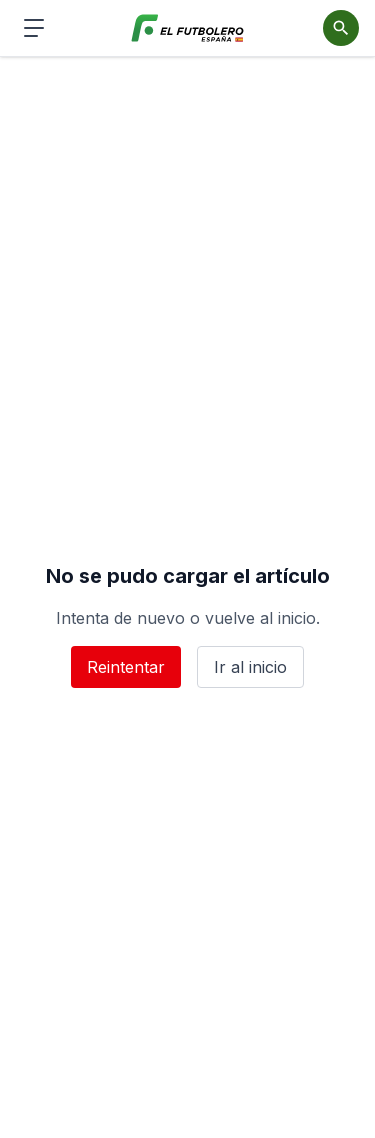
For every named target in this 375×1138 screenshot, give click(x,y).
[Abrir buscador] (341, 28)
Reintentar (126, 667)
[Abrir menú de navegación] (34, 28)
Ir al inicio (250, 667)
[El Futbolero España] (187, 28)
